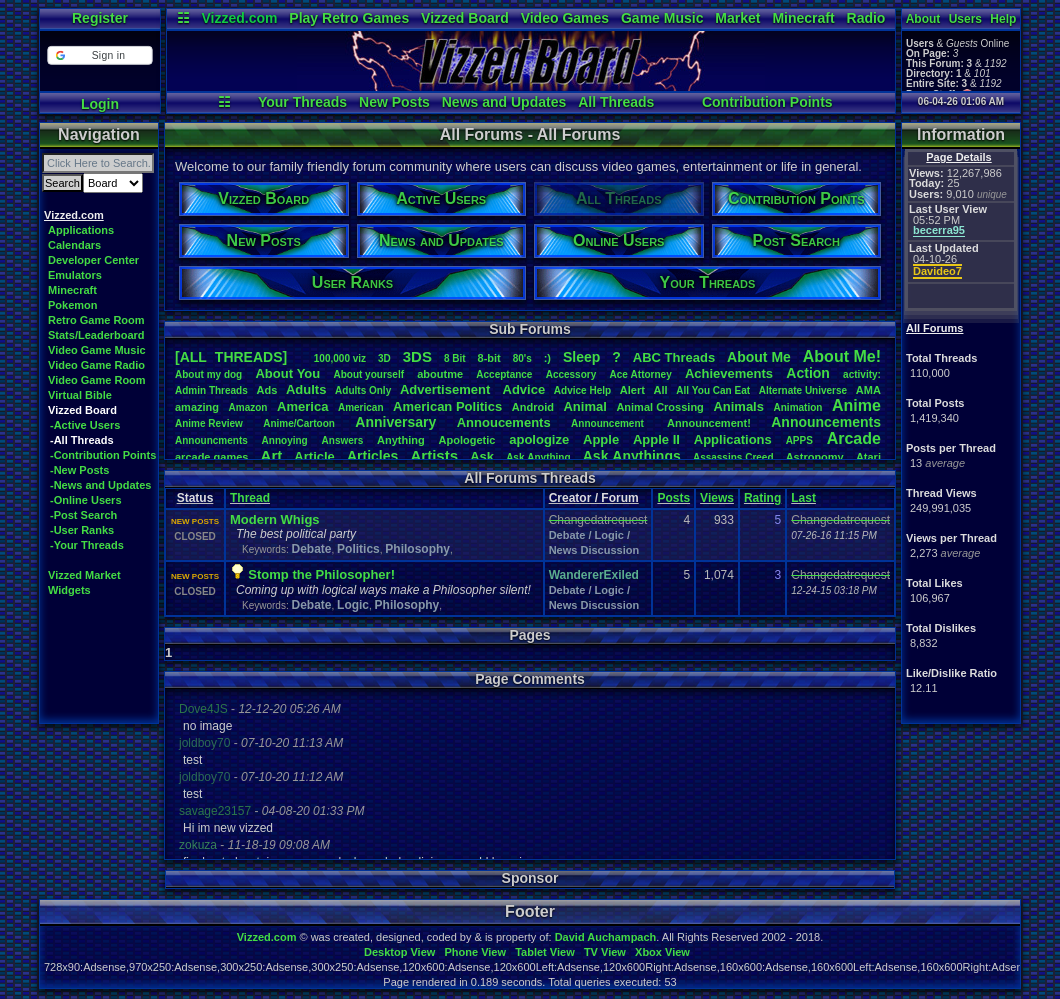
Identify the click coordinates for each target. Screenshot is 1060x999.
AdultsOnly (363, 390)
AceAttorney (640, 374)
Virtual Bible (80, 395)
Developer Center (93, 260)
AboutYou (287, 373)
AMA (868, 390)
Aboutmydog (208, 374)
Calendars (74, 245)
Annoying (285, 440)
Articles (372, 456)
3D (384, 358)
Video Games (565, 18)
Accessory (571, 374)
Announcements (826, 422)
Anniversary (395, 422)
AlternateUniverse (803, 390)
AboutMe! (842, 356)
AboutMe (759, 357)
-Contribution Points (103, 455)
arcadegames (211, 457)
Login (100, 104)
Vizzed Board (465, 18)
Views (717, 498)
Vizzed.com (239, 18)
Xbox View (662, 952)
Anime (856, 405)
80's (522, 358)
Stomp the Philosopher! (321, 574)
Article (314, 456)
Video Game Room (97, 380)
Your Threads (302, 102)
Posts (673, 498)
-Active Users (85, 425)
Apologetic (467, 440)
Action (808, 373)
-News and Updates (100, 485)
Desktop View (399, 952)
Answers (343, 440)
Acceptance (504, 374)
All (661, 390)
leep (581, 357)
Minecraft (803, 18)
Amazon (248, 407)
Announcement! (709, 423)
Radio (866, 18)
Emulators (75, 275)
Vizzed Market (84, 575)
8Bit (455, 358)
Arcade (854, 438)
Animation (798, 407)
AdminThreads (211, 390)
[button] (99, 55)
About (923, 19)
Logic (353, 605)
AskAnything (538, 457)
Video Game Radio (96, 365)
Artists (434, 455)
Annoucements (504, 422)
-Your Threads (87, 545)
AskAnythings (632, 456)
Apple (601, 439)
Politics (358, 549)
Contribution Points (767, 102)
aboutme (440, 374)
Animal (584, 406)
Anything (401, 440)
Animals (738, 406)
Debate (311, 549)
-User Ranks (82, 530)
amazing (197, 407)
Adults (306, 389)
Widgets (69, 590)
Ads (266, 390)
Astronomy (815, 457)
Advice (524, 389)
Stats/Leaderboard (96, 335)
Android (533, 407)
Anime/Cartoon (299, 423)
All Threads (616, 102)
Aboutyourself (368, 374)
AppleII (656, 439)
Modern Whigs (275, 519)
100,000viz (340, 358)
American (361, 407)
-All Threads (82, 440)
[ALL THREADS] (231, 357)
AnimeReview (209, 423)
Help (1003, 19)
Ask (482, 456)
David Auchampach (606, 937)
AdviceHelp (582, 390)
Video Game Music (97, 350)
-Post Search (83, 515)
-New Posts (79, 470)
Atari (868, 457)
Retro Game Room (96, 320)
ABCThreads (674, 357)
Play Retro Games (349, 18)
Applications (81, 230)
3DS (417, 356)
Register (100, 18)
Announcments (211, 440)
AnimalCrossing (659, 407)
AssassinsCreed (733, 457)
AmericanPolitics (447, 406)
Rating (762, 498)
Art (272, 455)
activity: (862, 374)
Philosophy (417, 549)
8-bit (489, 358)
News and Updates (504, 102)
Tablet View (545, 952)
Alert (632, 390)
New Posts (394, 102)
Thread (250, 498)
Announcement (609, 423)
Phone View (475, 952)
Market (737, 18)
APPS (799, 440)
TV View (605, 952)
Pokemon (73, 305)
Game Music (662, 18)
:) (547, 358)
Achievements (729, 373)
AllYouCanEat (713, 390)
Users (965, 19)
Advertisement (447, 389)
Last (803, 498)
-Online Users (86, 500)
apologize (539, 439)
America (302, 406)
